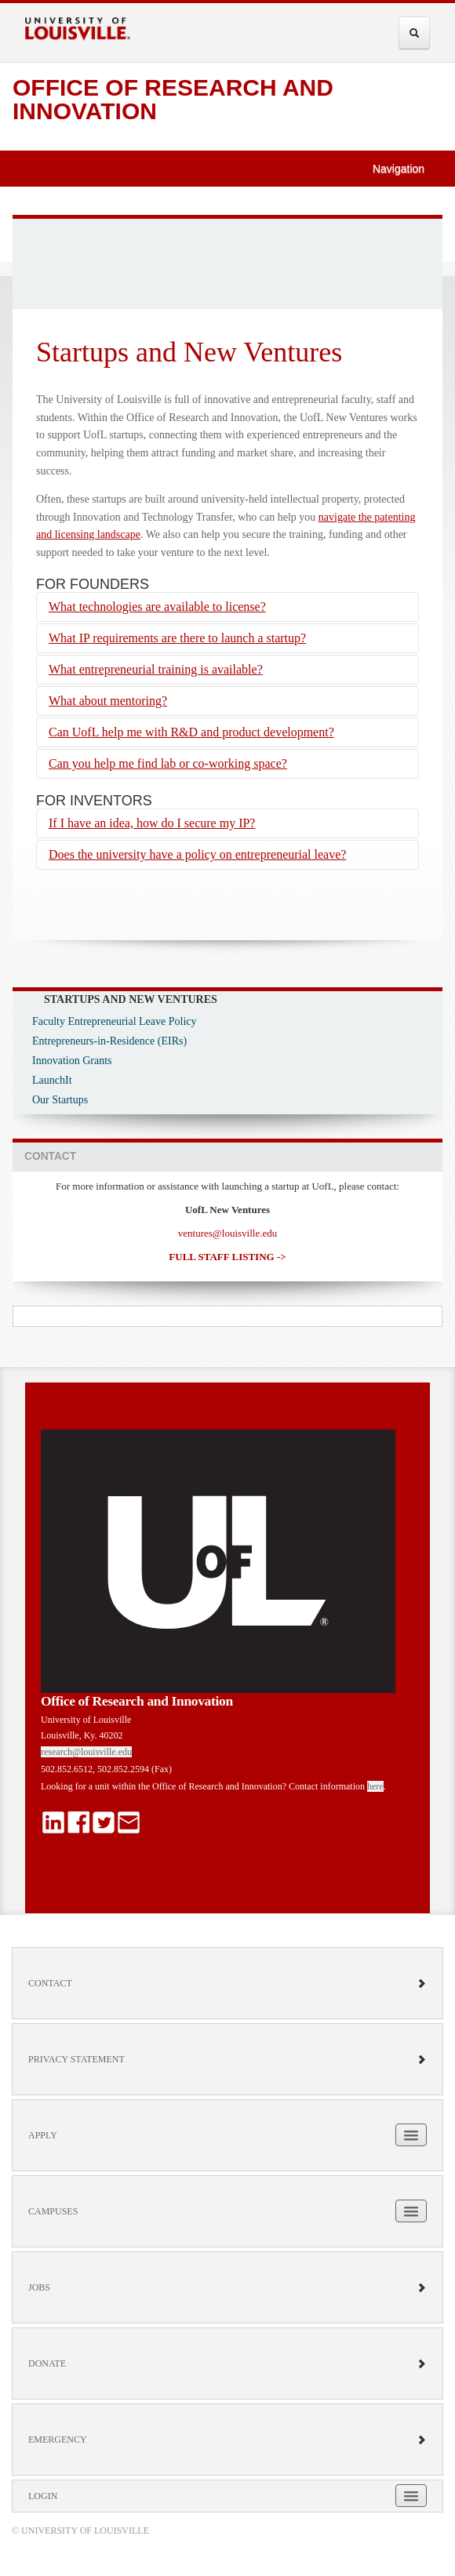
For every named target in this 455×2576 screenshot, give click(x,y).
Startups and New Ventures (130, 999)
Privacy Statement (227, 2059)
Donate (227, 2363)
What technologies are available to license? (157, 606)
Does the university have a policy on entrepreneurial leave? (197, 854)
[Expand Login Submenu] (411, 2495)
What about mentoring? (108, 700)
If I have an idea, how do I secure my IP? (152, 823)
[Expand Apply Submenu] (411, 2135)
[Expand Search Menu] (414, 32)
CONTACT (50, 1156)
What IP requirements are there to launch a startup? (177, 638)
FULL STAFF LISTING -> (227, 1257)
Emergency (227, 2439)
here (375, 1786)
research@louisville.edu (86, 1751)
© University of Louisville (80, 2530)
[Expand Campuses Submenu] (411, 2211)
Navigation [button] (406, 168)
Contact (227, 1983)
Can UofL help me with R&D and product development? (191, 732)
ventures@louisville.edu (227, 1233)
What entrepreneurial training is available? (156, 669)
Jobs (227, 2287)
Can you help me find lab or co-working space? (168, 763)
